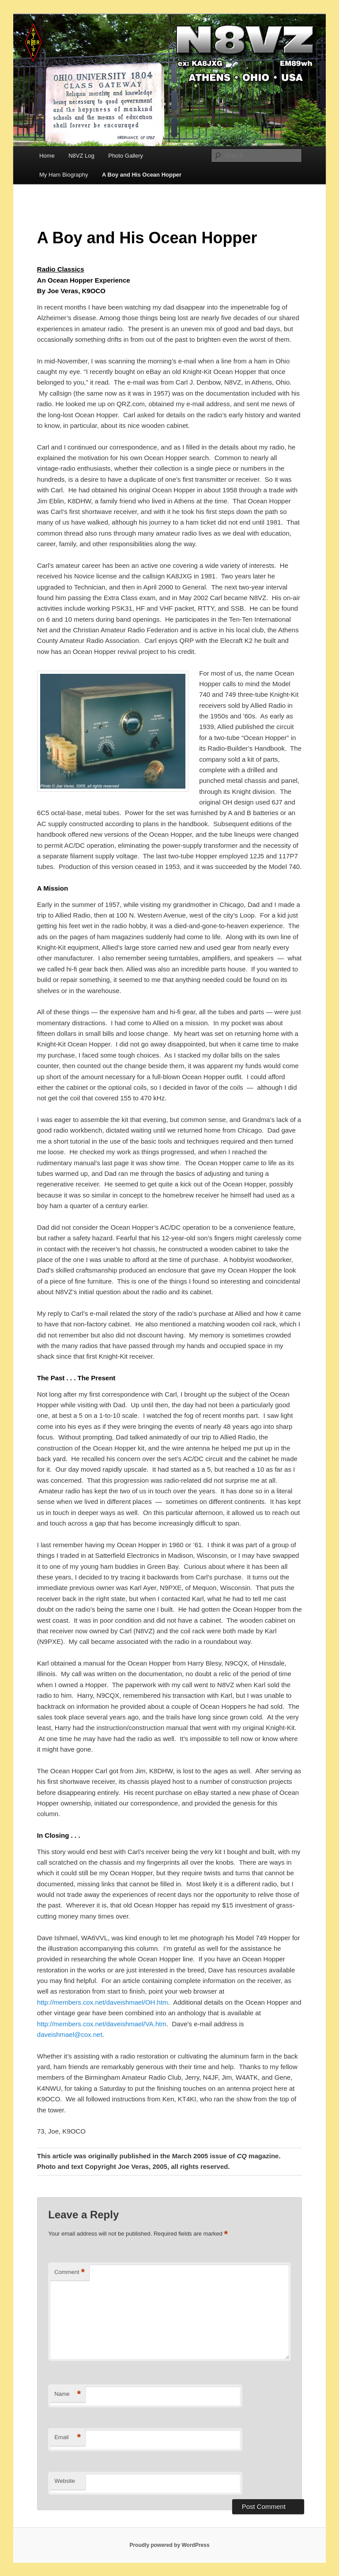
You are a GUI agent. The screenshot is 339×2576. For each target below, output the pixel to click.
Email (67, 2437)
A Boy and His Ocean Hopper (141, 174)
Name (67, 2394)
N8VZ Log (81, 155)
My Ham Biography (63, 174)
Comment (69, 2272)
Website (64, 2481)
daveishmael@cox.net (69, 2034)
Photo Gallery (125, 155)
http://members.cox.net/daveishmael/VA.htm (101, 2024)
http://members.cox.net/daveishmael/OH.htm (102, 2002)
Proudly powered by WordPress (169, 2545)
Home (47, 155)
